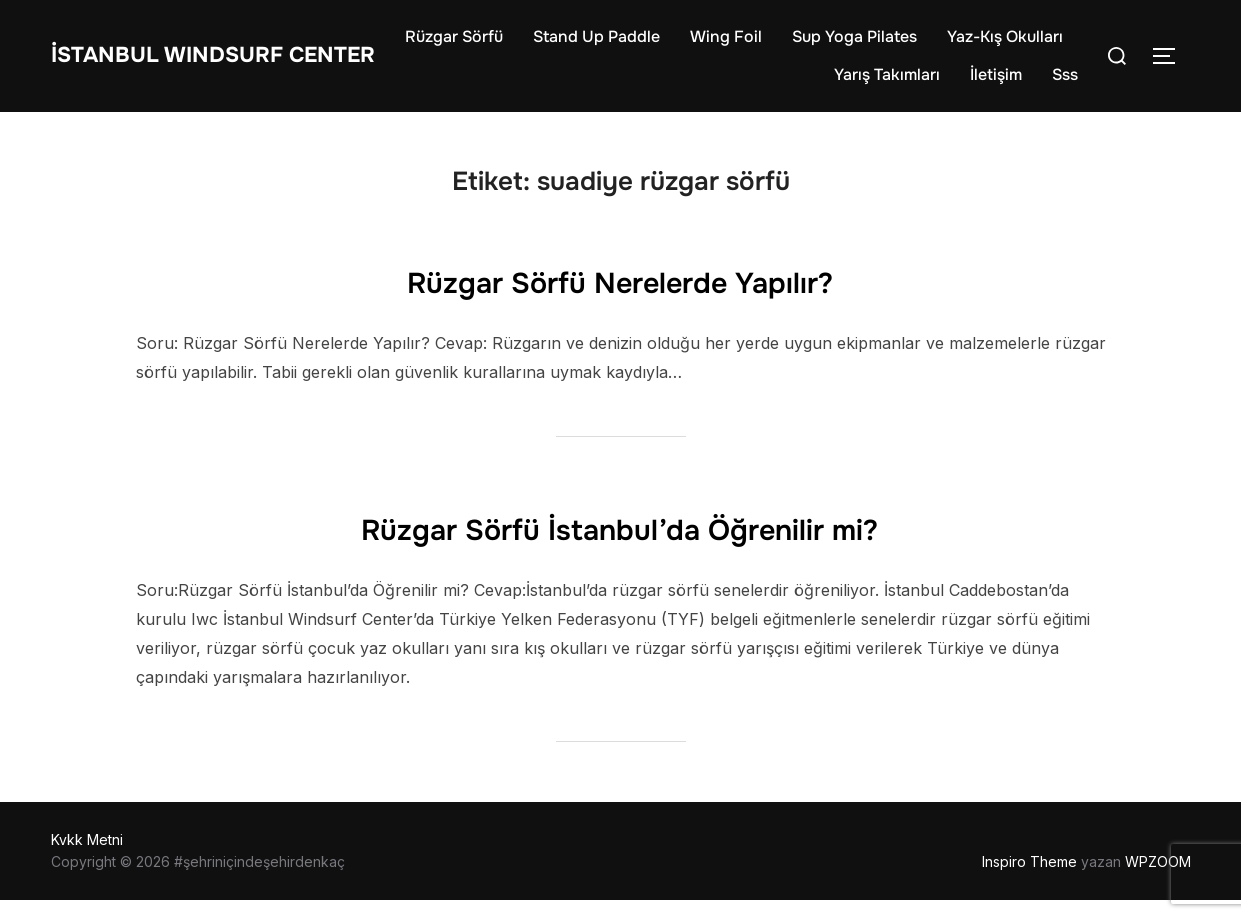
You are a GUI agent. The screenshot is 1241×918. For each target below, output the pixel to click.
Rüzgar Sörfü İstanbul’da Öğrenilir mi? (619, 544)
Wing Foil (872, 45)
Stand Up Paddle (742, 45)
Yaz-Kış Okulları (746, 83)
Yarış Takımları (887, 83)
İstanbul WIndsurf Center (189, 64)
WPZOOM (1158, 879)
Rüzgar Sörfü (600, 45)
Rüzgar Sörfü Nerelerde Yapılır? (619, 297)
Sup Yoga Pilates (1000, 45)
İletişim (996, 83)
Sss (1065, 83)
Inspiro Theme (1029, 879)
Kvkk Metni (87, 857)
